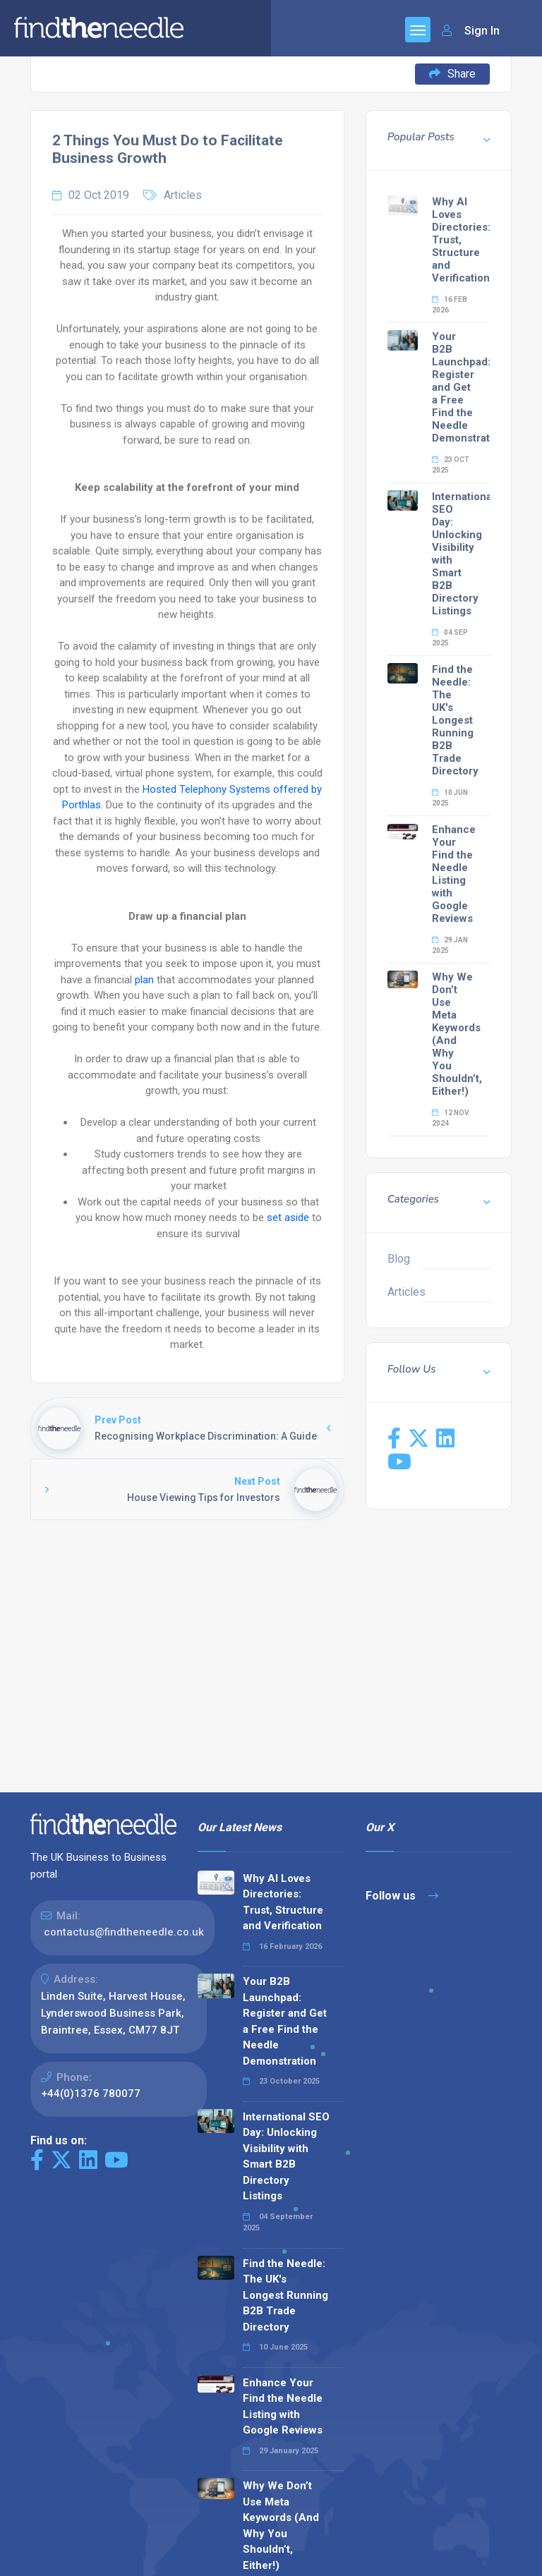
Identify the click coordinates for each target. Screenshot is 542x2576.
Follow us (402, 1895)
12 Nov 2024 (450, 1118)
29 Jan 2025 (450, 945)
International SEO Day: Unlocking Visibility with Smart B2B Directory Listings (286, 2156)
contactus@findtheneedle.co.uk (124, 1932)
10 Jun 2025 (450, 798)
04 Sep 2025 (450, 637)
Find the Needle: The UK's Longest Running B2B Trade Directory (455, 720)
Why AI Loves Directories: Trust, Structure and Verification (461, 239)
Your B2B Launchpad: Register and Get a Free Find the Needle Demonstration (468, 387)
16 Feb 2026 (449, 305)
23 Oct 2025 (450, 465)
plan (144, 979)
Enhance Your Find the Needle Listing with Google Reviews (454, 874)
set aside (288, 1217)
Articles (183, 195)
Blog (398, 1258)
